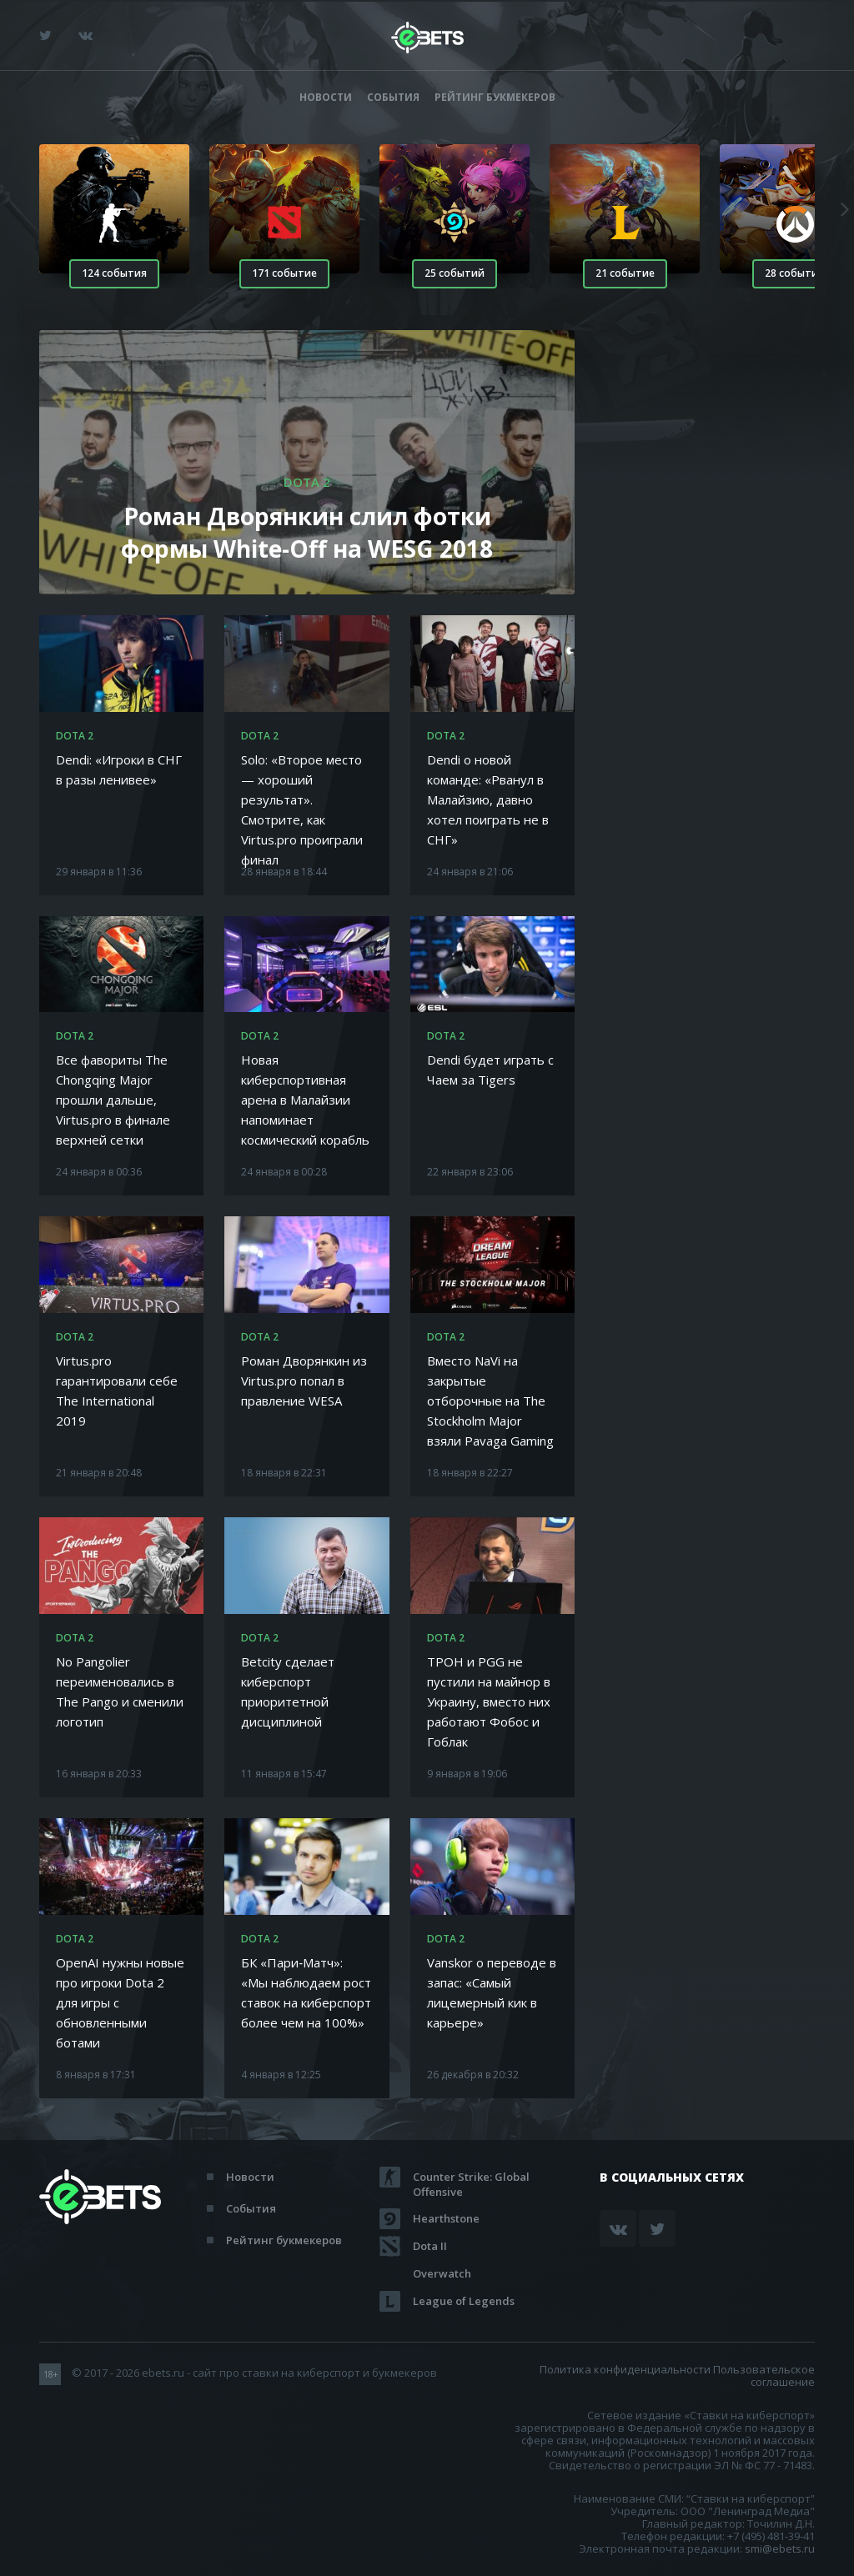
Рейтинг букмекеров (495, 97)
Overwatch (442, 2273)
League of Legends (464, 2300)
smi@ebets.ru (780, 2548)
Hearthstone (446, 2218)
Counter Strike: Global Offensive (471, 2176)
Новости (325, 97)
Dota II (430, 2245)
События (393, 97)
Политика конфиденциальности (625, 2369)
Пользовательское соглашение (764, 2375)
